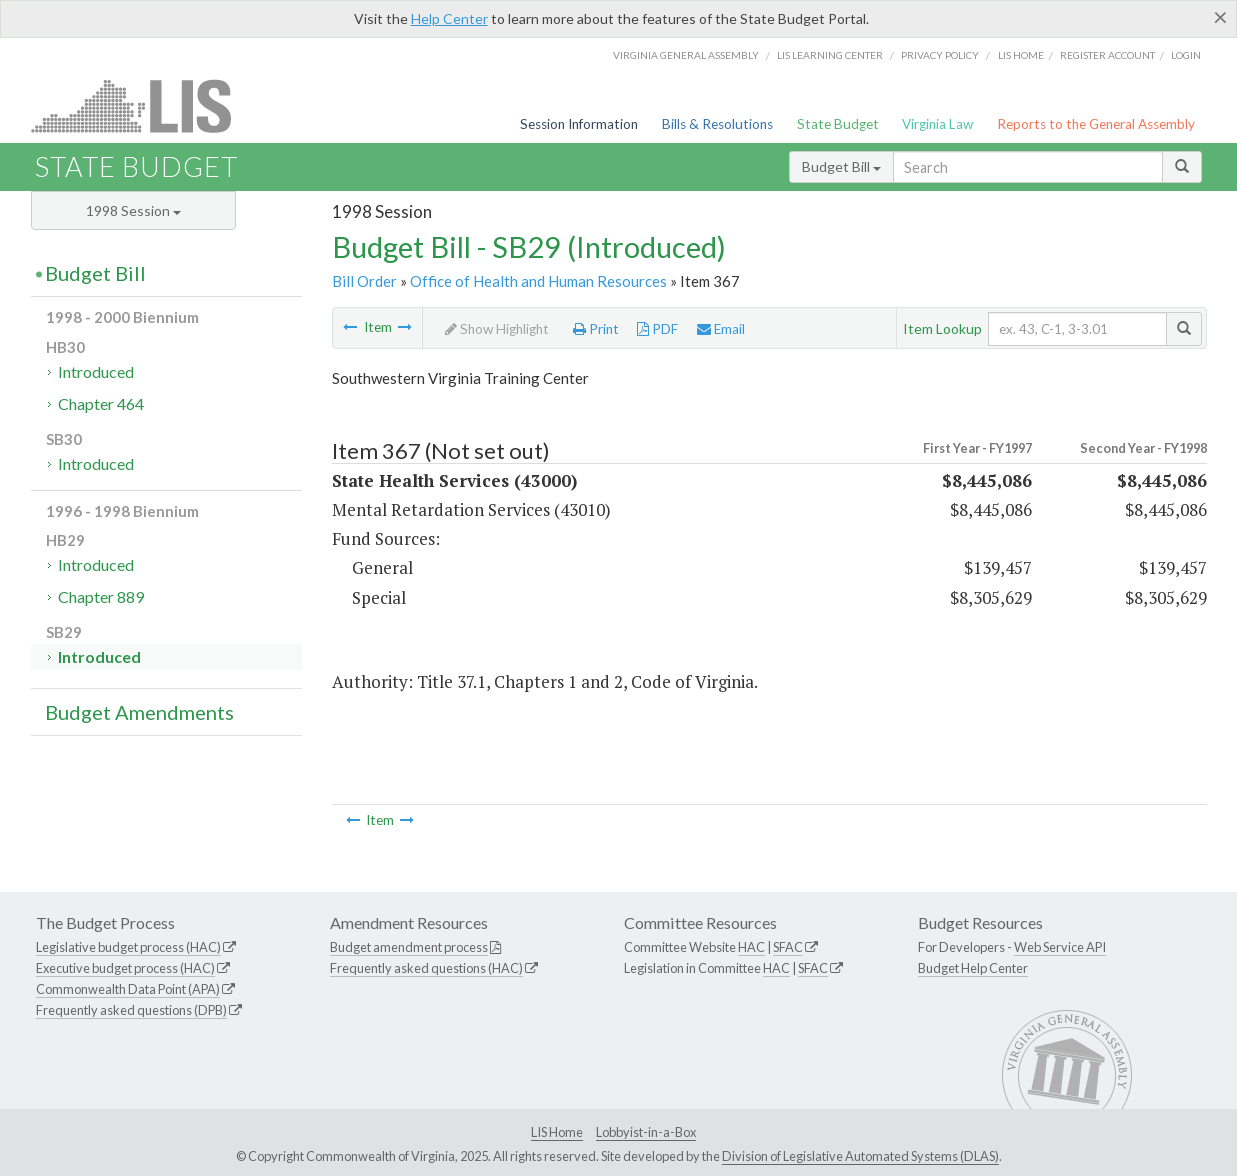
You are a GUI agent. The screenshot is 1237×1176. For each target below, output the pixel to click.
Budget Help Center (973, 968)
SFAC (788, 947)
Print (596, 329)
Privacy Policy (940, 55)
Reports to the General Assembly (1096, 124)
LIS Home (557, 1132)
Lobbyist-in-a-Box (646, 1132)
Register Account (1107, 55)
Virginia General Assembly (686, 55)
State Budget (838, 124)
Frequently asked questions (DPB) (131, 1010)
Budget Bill (841, 166)
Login (1186, 55)
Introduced (96, 371)
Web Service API (1060, 947)
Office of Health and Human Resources (538, 281)
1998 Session (133, 210)
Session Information (579, 124)
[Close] (1220, 17)
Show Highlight (497, 329)
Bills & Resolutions (717, 124)
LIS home (1021, 55)
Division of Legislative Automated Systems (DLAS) (860, 1156)
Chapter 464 (101, 403)
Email (721, 329)
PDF (657, 329)
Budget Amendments (139, 712)
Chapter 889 (101, 596)
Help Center (449, 18)
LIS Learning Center (830, 55)
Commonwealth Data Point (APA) (128, 989)
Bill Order (364, 281)
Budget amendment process (409, 947)
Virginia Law (937, 124)
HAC (751, 947)
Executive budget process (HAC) (125, 968)
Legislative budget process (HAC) (128, 947)
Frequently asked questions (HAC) (426, 968)
